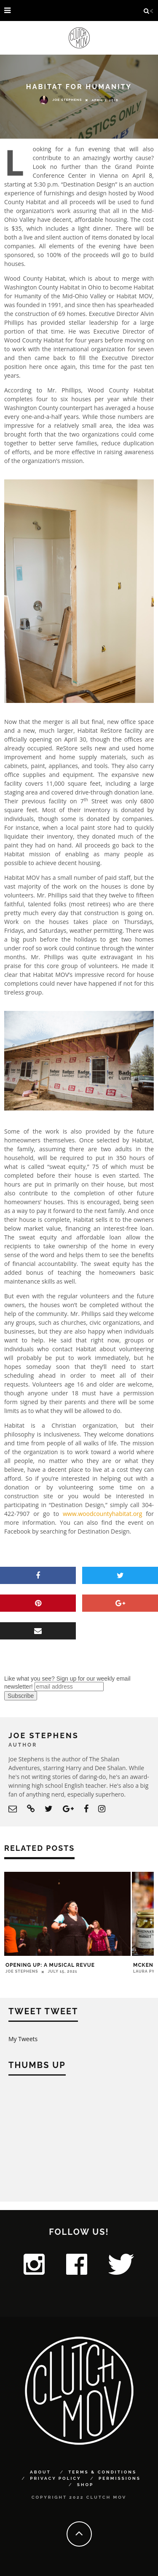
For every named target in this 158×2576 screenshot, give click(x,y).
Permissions (120, 2478)
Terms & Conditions (102, 2472)
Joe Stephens (61, 99)
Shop (85, 2484)
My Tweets (22, 2039)
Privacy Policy (55, 2478)
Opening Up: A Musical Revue (50, 1965)
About (40, 2472)
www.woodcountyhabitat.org (102, 1514)
